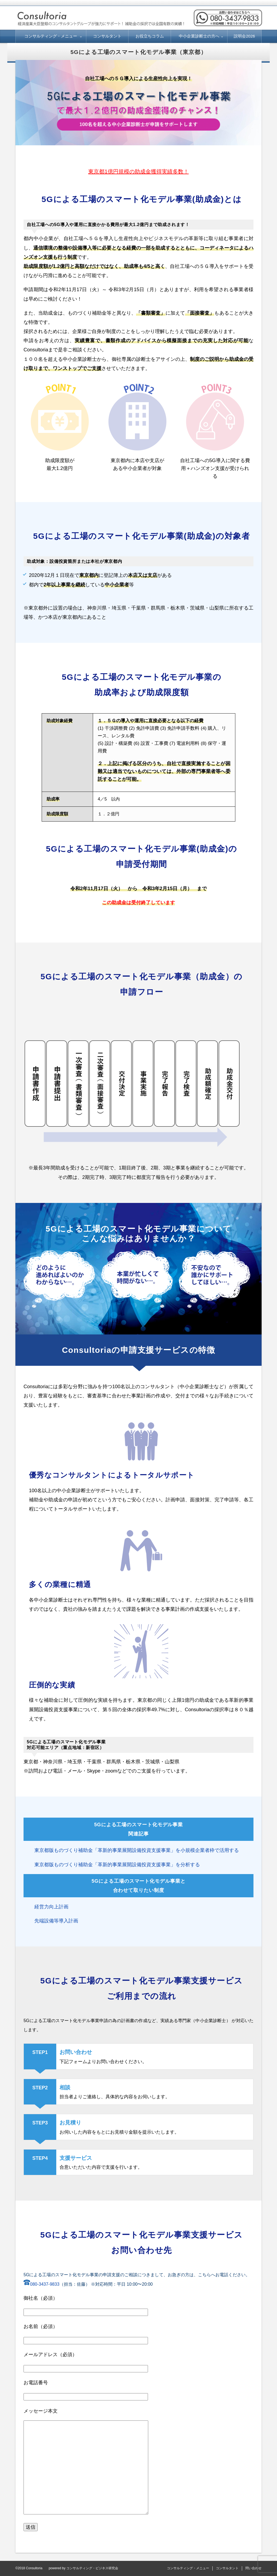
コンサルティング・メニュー (50, 36)
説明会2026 (244, 36)
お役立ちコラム (150, 36)
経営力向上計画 (51, 1906)
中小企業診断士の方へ (199, 36)
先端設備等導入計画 (56, 1920)
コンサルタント (107, 36)
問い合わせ (253, 2568)
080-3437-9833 (42, 2284)
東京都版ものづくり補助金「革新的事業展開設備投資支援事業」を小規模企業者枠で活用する (136, 1850)
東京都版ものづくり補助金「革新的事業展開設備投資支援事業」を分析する (117, 1864)
